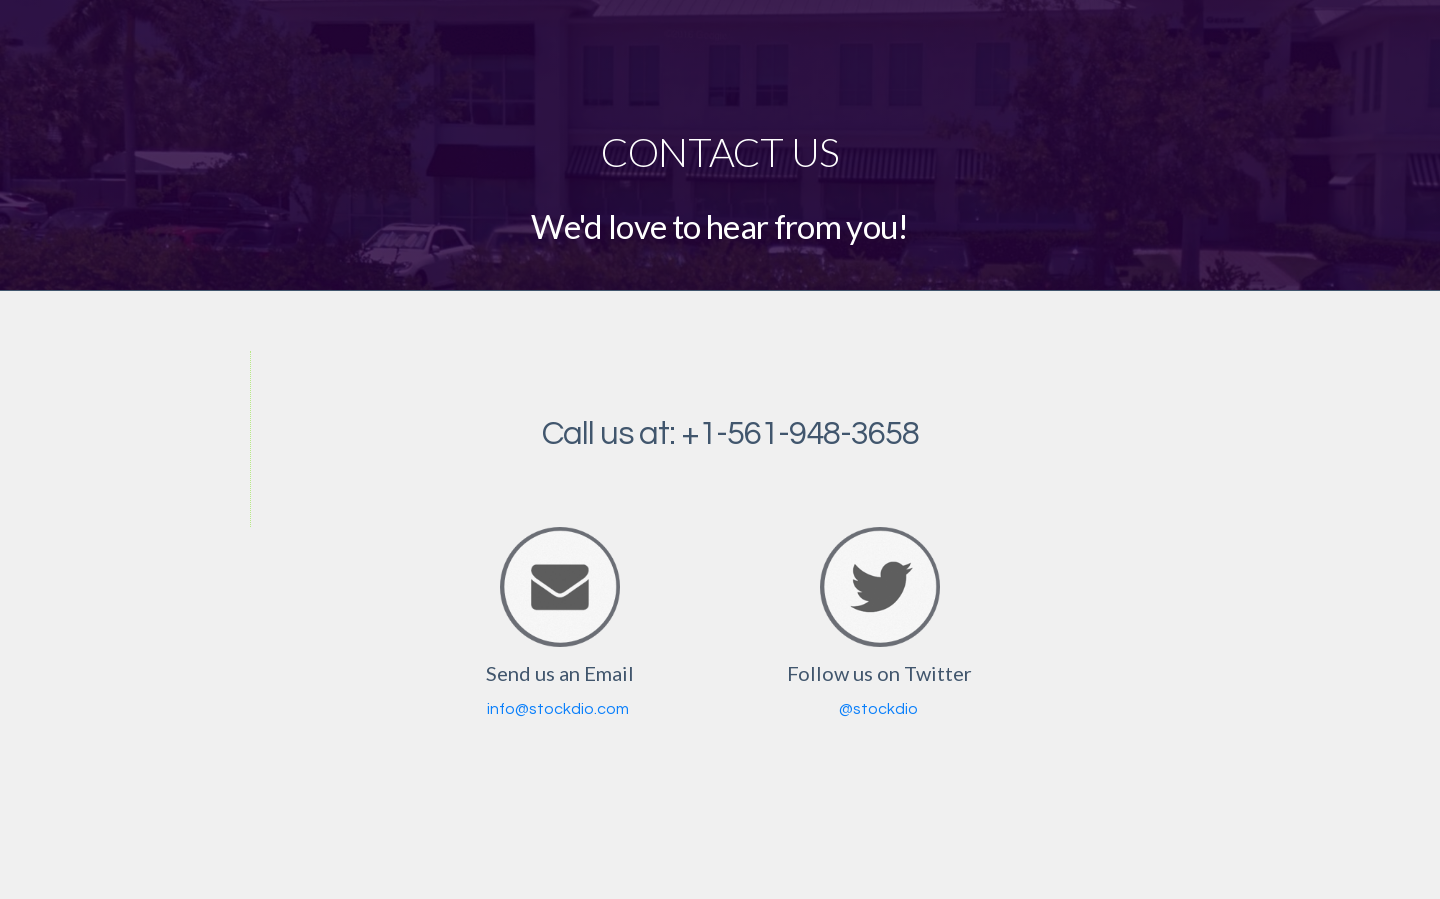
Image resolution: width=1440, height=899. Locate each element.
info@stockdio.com (558, 709)
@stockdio (878, 709)
